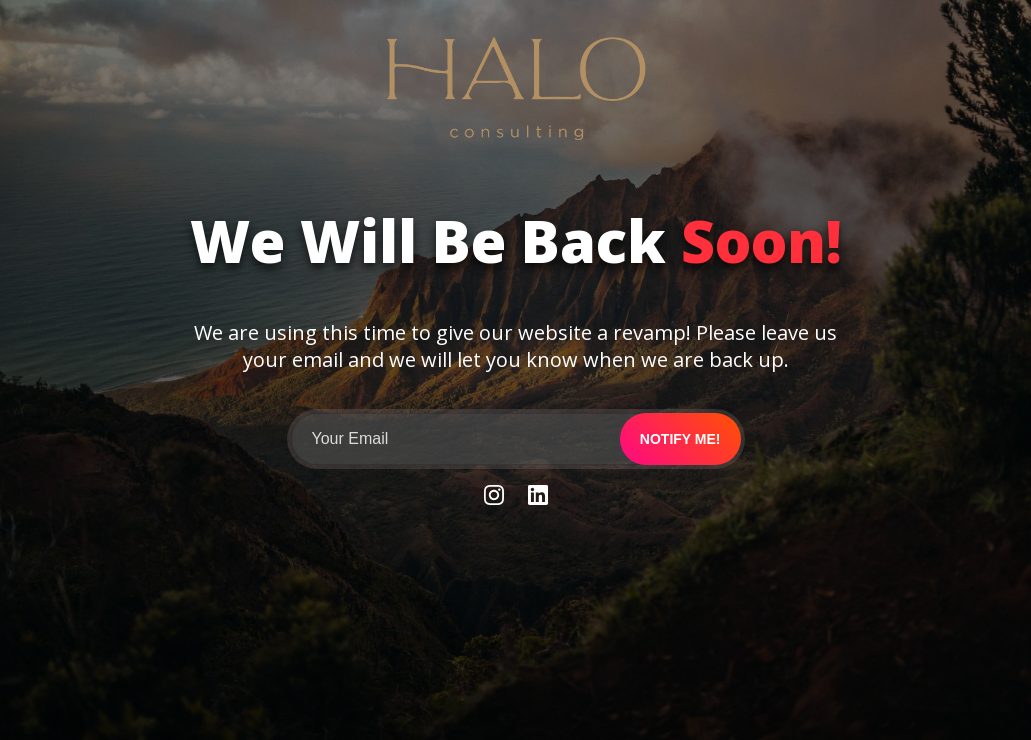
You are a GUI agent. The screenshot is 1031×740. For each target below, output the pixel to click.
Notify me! (680, 439)
